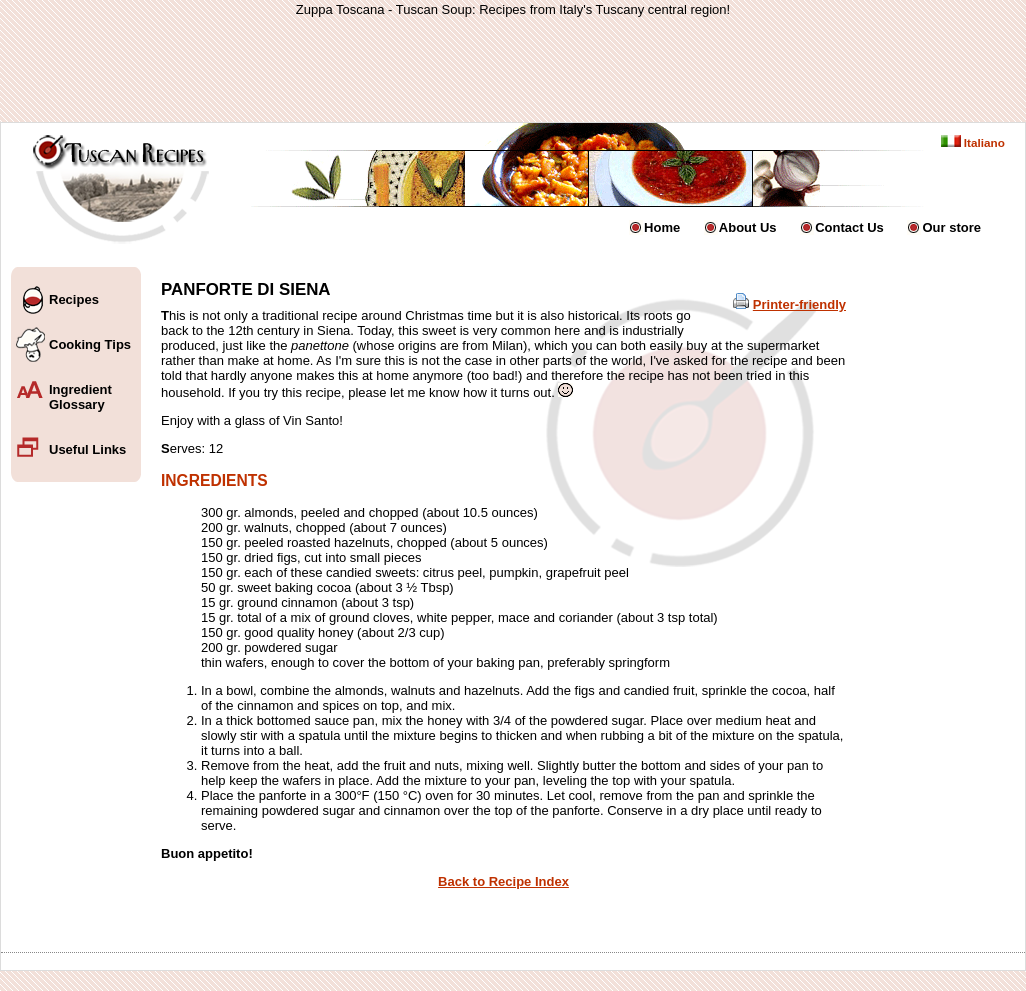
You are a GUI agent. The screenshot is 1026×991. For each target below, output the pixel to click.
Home (662, 227)
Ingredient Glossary (80, 397)
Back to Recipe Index (503, 881)
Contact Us (849, 227)
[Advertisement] (513, 69)
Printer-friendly (799, 304)
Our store (951, 227)
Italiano (973, 142)
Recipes (74, 299)
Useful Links (87, 449)
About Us (748, 227)
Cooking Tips (90, 344)
